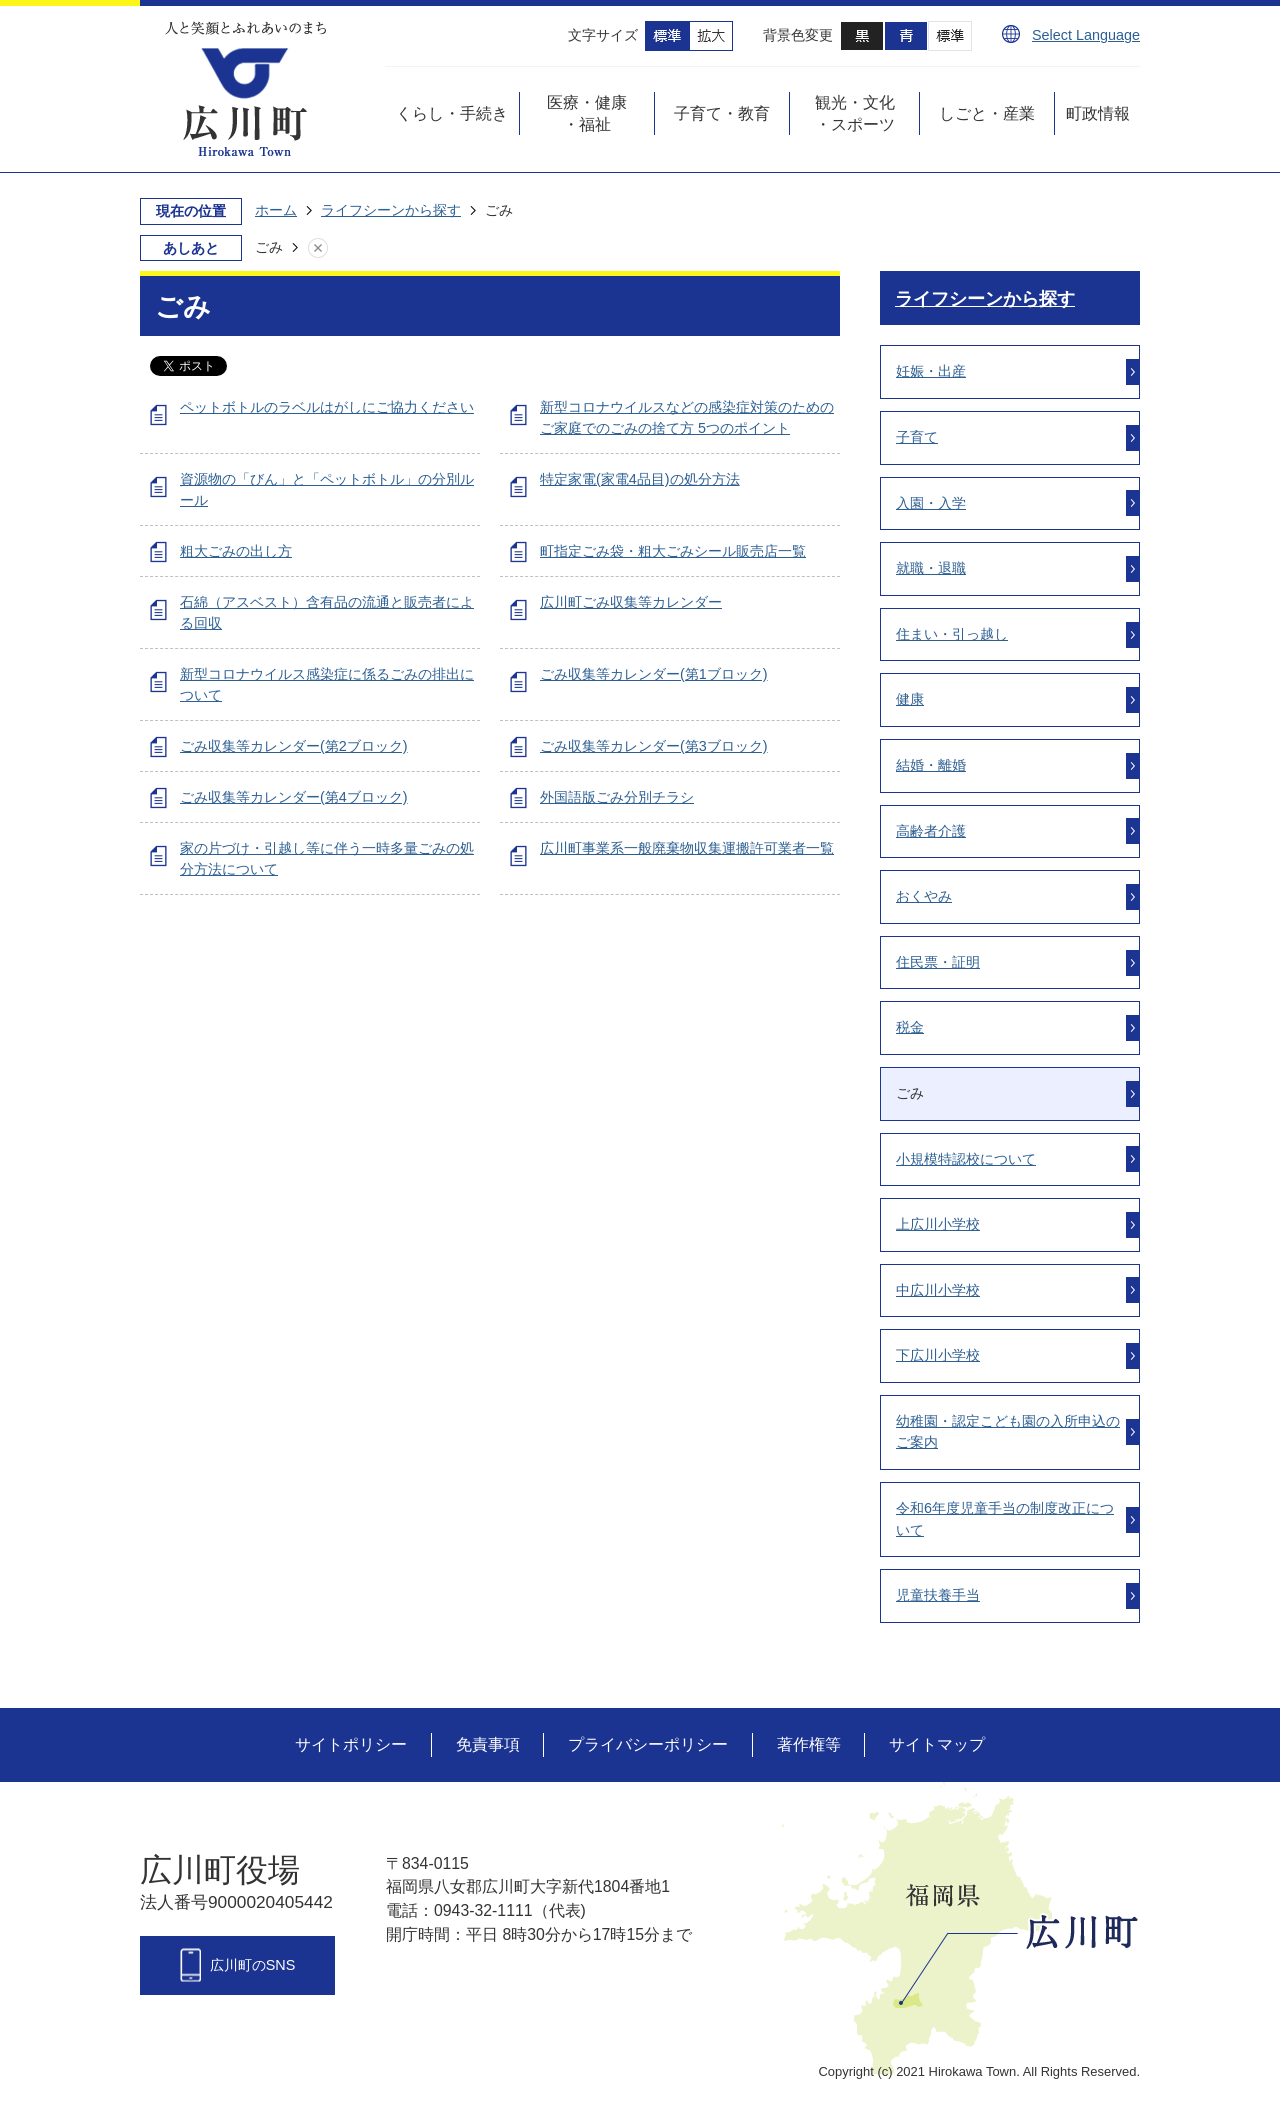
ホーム (276, 210)
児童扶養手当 (938, 1595)
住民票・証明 (938, 962)
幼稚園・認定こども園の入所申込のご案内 (1008, 1432)
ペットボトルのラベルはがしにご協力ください (327, 407)
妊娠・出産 (931, 371)
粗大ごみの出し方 (236, 551)
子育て (917, 437)
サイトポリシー (351, 1744)
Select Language (1086, 35)
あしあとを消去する (338, 248)
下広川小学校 (938, 1355)
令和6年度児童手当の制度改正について (1005, 1519)
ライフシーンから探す (391, 210)
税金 (910, 1027)
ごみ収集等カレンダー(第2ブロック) (294, 746)
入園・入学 (931, 503)
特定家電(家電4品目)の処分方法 (640, 479)
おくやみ (924, 896)
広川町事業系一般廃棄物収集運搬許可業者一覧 (687, 848)
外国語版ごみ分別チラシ (617, 797)
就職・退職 (931, 568)
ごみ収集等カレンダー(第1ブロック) (654, 674)
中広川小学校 (938, 1290)
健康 (910, 699)
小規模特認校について (966, 1159)
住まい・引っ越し (952, 634)
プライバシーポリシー (648, 1744)
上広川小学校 (938, 1224)
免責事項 (488, 1744)
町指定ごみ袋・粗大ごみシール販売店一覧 (673, 551)
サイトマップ (937, 1744)
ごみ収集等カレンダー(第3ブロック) (654, 746)
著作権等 (809, 1744)
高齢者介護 (931, 831)
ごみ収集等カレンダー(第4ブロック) (294, 797)
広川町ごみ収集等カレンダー (631, 602)
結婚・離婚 (931, 765)
